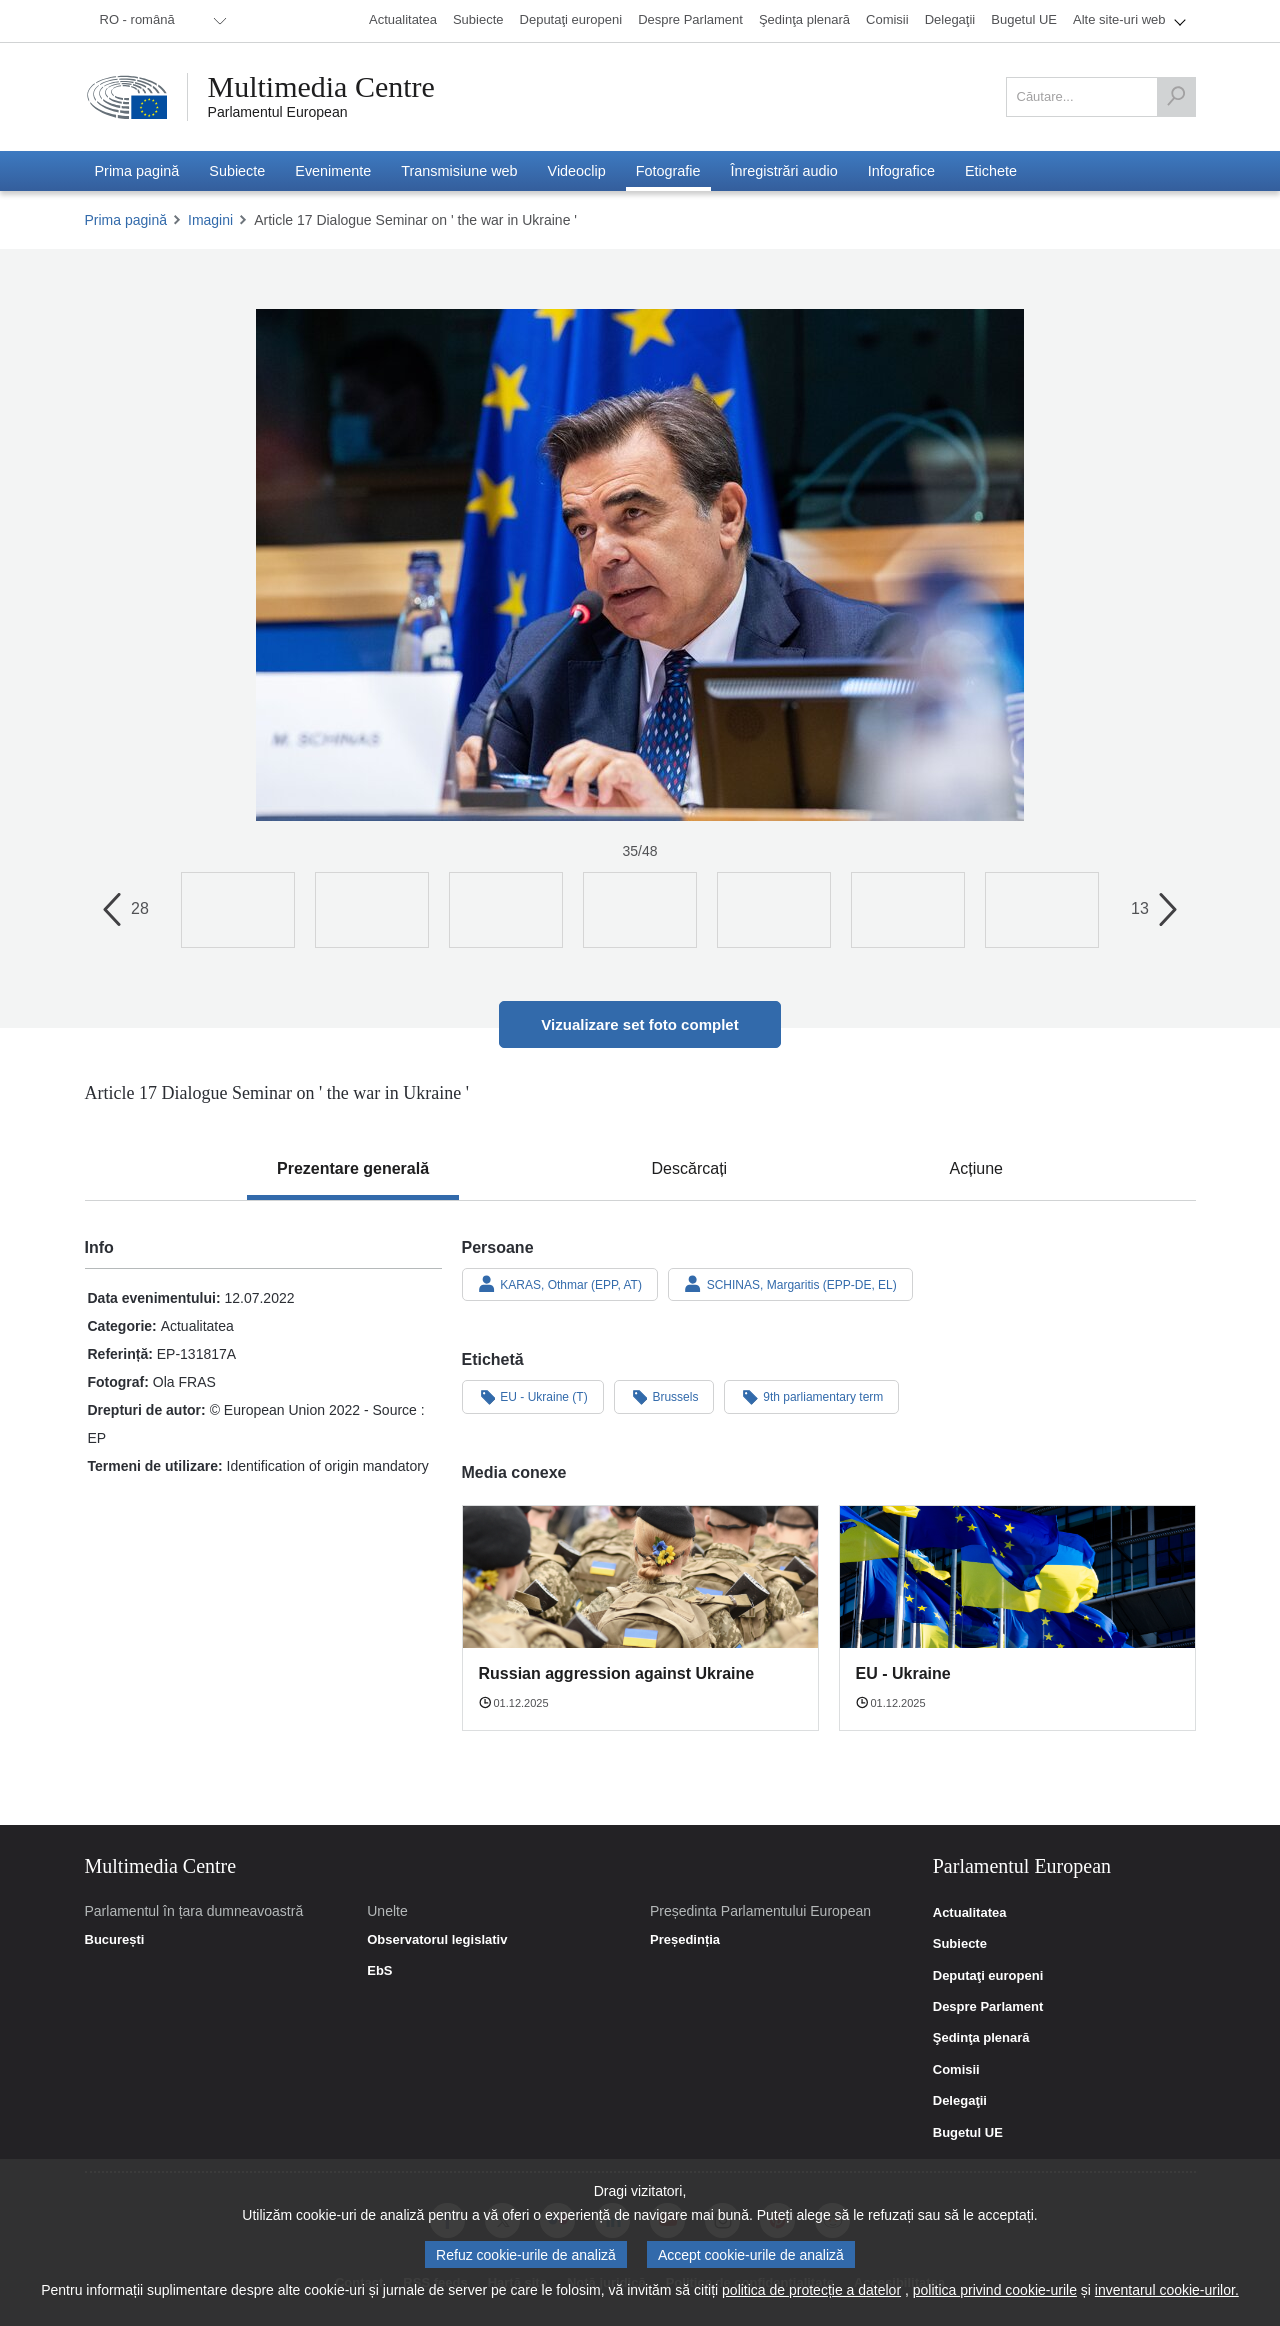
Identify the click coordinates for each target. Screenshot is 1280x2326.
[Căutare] (1176, 97)
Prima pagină (126, 220)
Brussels (664, 1396)
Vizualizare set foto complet (639, 1024)
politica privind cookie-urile (995, 2290)
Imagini (210, 220)
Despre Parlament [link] (988, 2007)
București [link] (115, 1940)
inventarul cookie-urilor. (1167, 2290)
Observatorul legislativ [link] (437, 1940)
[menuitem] (160, 21)
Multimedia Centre (322, 87)
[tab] (353, 1169)
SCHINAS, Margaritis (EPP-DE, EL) (790, 1284)
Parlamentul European (278, 112)
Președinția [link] (685, 1940)
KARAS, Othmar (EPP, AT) (560, 1284)
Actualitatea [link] (970, 1913)
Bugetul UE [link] (968, 2133)
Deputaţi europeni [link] (988, 1976)
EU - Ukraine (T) (533, 1396)
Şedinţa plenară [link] (981, 2038)
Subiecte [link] (960, 1944)
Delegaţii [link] (960, 2101)
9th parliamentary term (811, 1396)
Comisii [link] (956, 2070)
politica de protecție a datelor (811, 2290)
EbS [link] (379, 1971)
